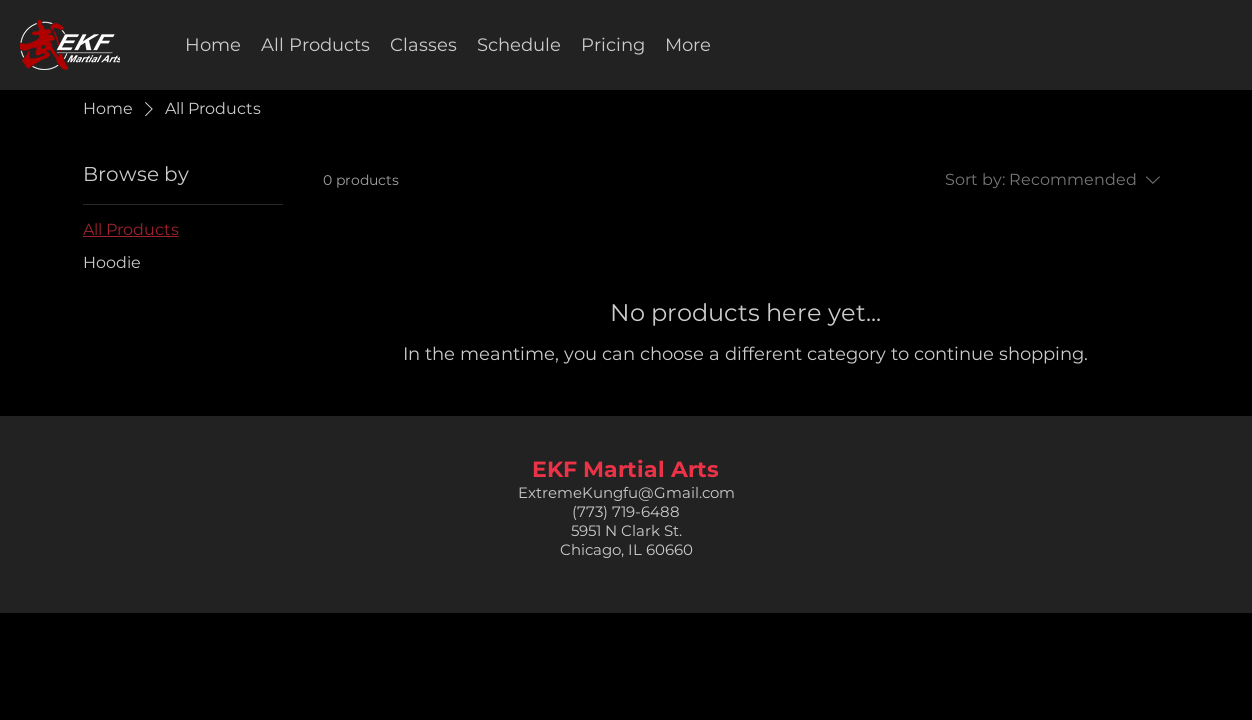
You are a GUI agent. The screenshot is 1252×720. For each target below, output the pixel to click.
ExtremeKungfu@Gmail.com (626, 492)
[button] (423, 45)
